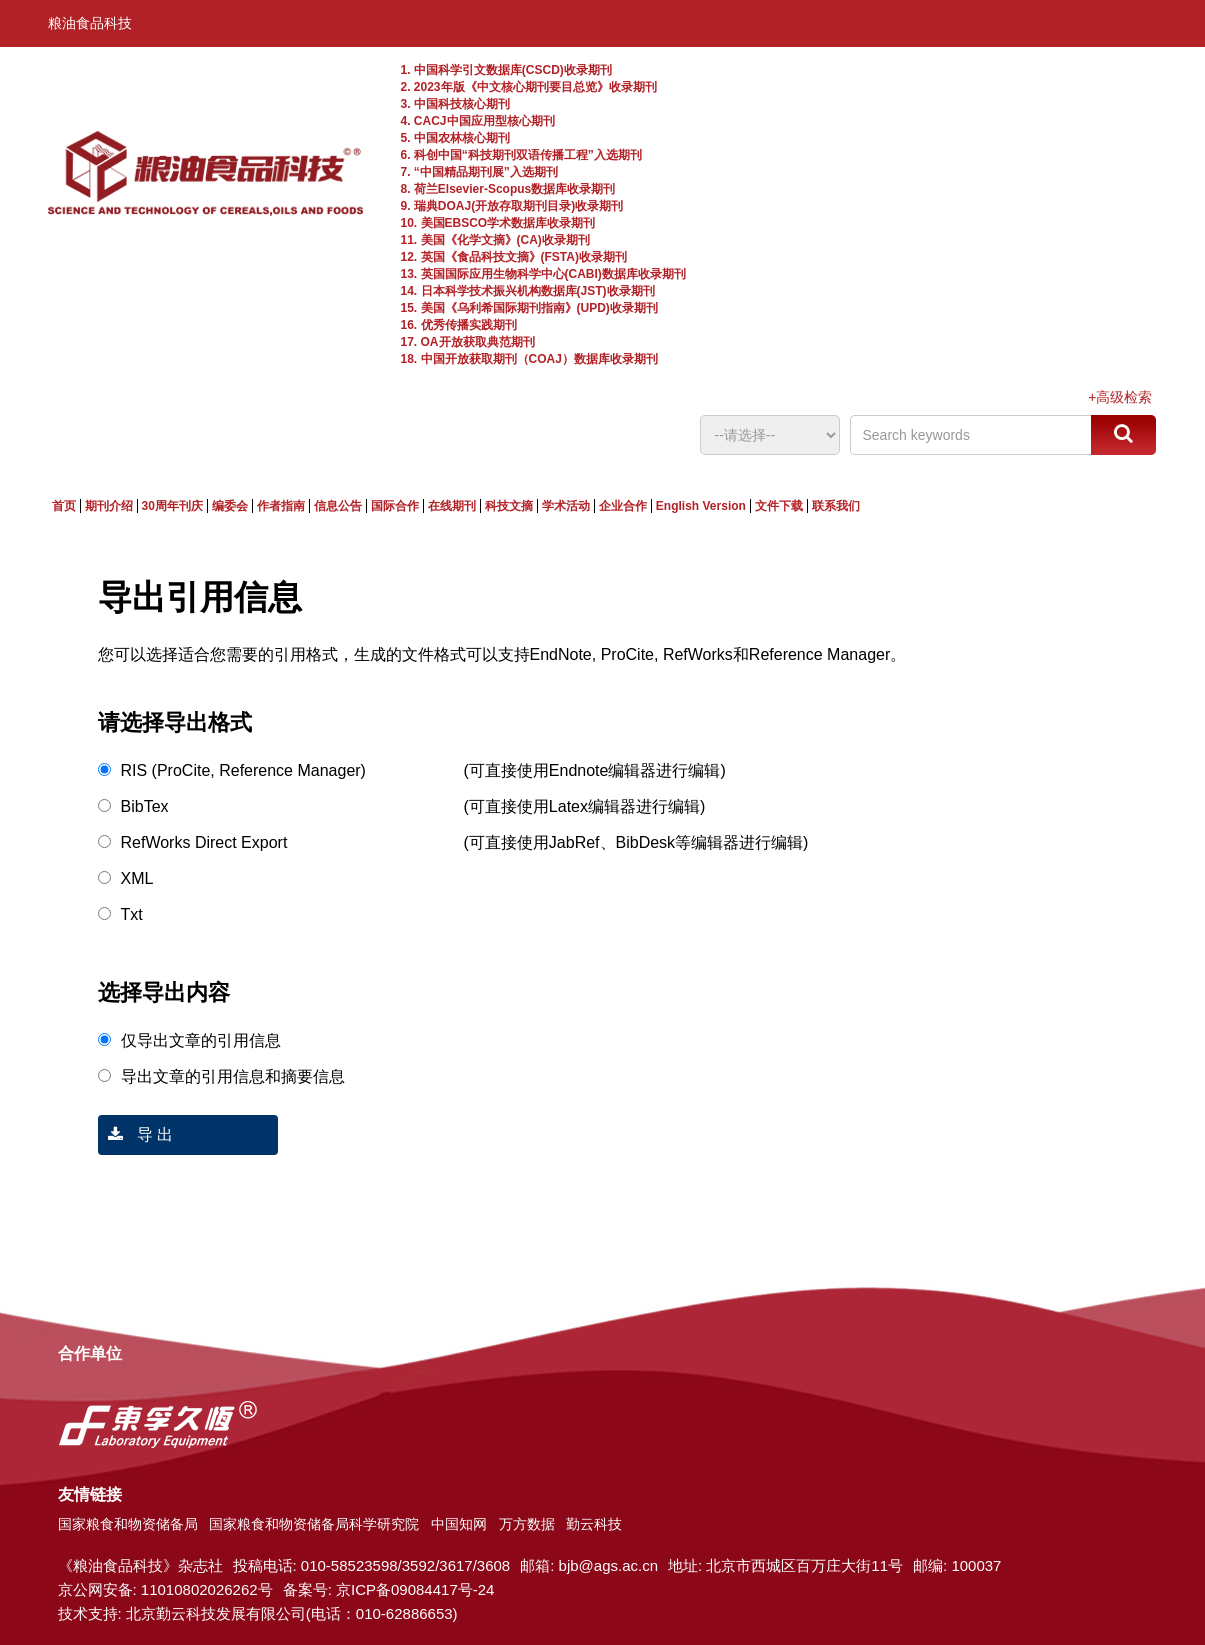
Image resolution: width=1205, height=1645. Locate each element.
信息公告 (338, 506)
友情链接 (90, 1494)
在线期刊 (452, 506)
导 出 (136, 1134)
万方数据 (527, 1524)
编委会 (230, 506)
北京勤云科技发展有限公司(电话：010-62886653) (292, 1613)
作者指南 (281, 506)
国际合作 (395, 506)
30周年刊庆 (172, 506)
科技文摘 (509, 506)
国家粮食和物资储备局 (128, 1524)
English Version (701, 506)
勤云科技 (594, 1524)
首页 (64, 506)
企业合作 (623, 506)
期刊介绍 (109, 506)
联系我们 (836, 506)
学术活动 (566, 506)
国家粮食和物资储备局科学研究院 (314, 1524)
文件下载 (779, 506)
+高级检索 (1120, 397)
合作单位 (90, 1353)
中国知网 (459, 1524)
